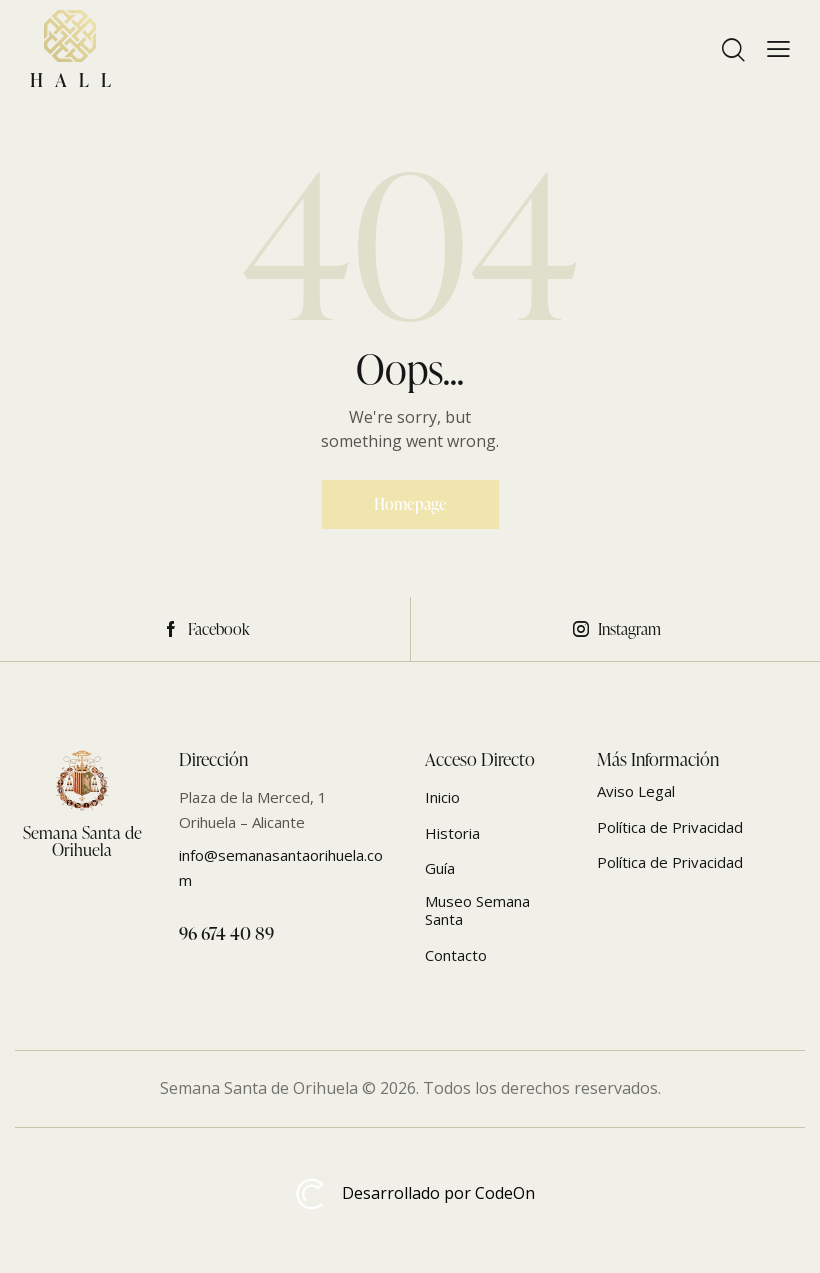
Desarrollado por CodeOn (410, 1194)
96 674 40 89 (226, 932)
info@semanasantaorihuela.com (281, 867)
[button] (778, 49)
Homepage (410, 504)
